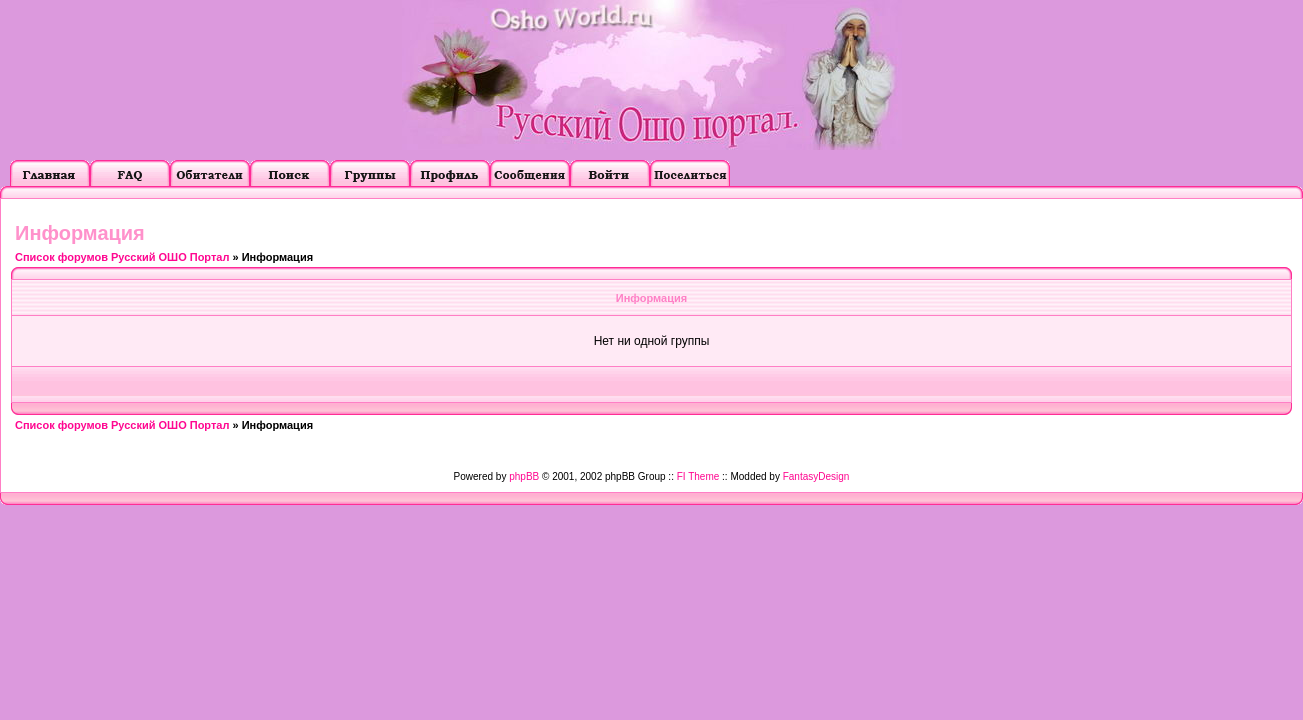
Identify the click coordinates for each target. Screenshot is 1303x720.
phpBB (524, 476)
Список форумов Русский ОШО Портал (122, 257)
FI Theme (698, 476)
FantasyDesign (816, 476)
